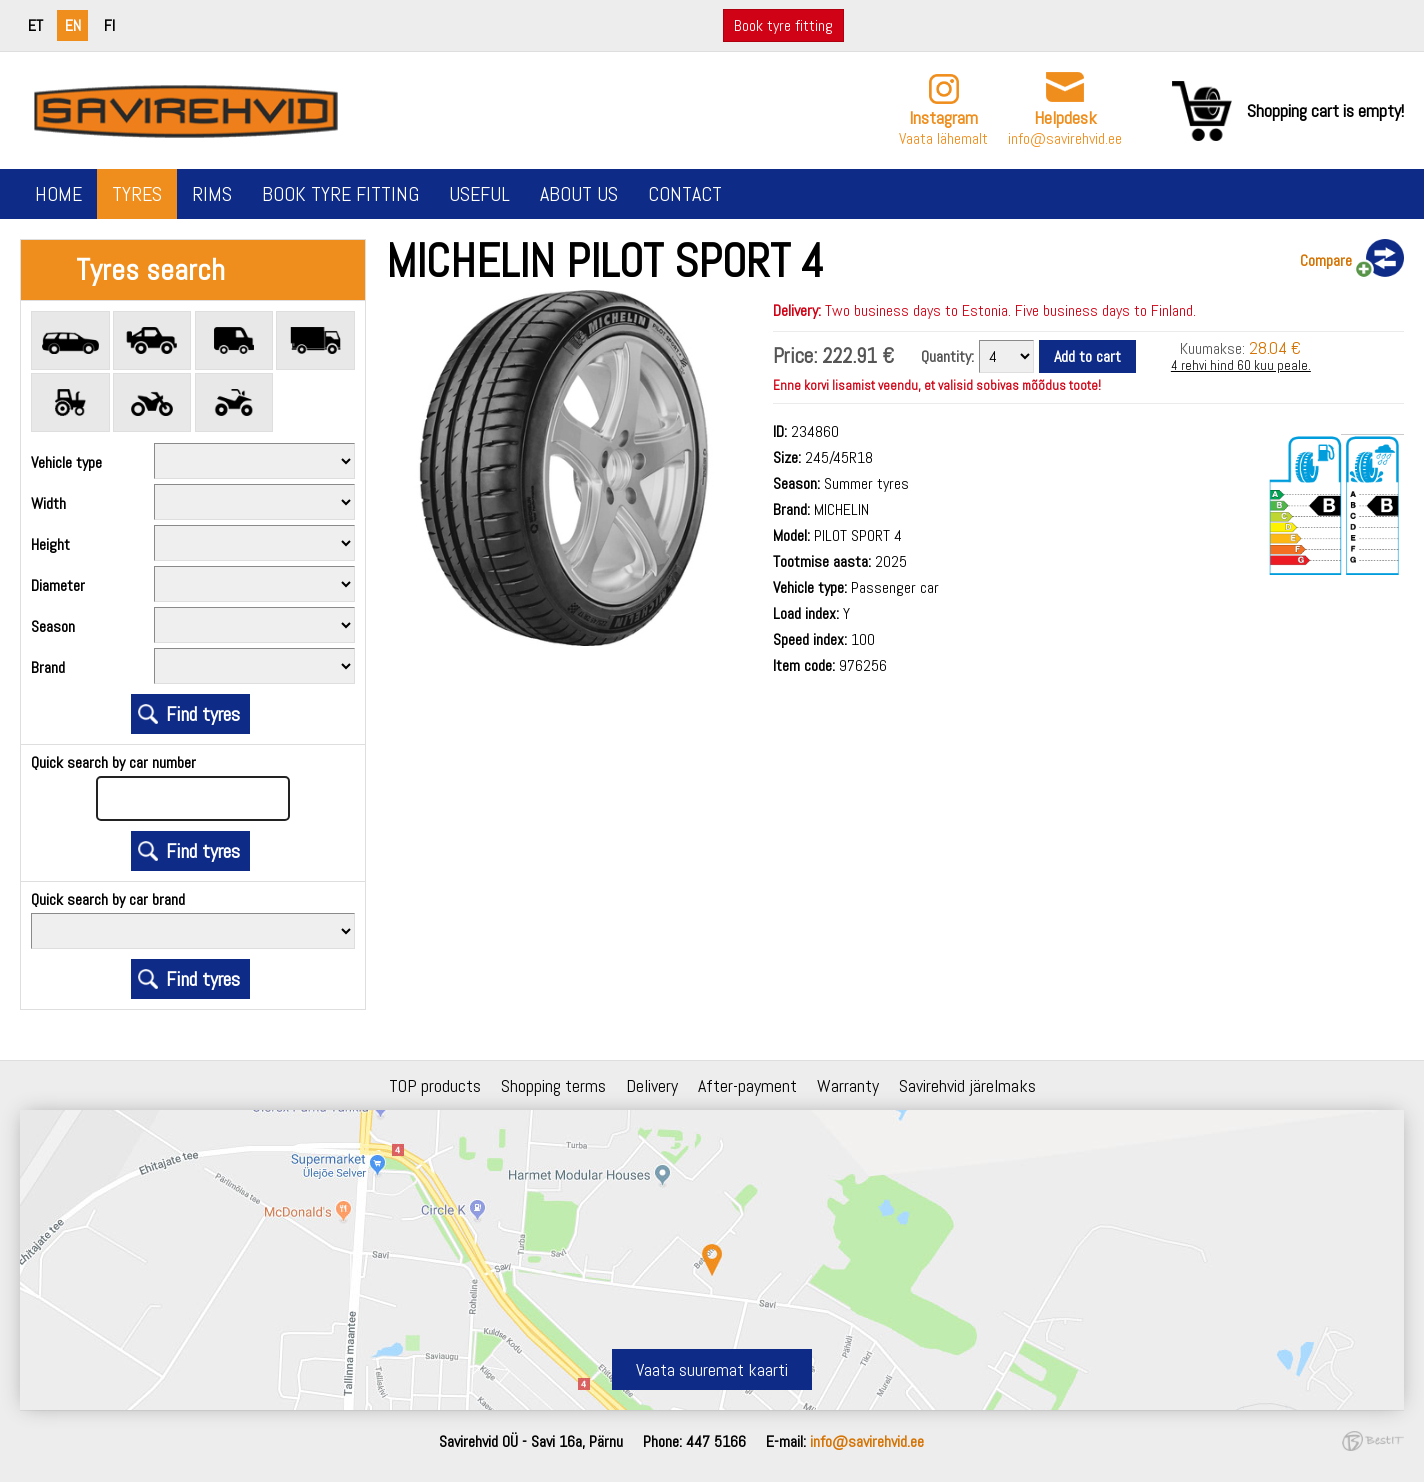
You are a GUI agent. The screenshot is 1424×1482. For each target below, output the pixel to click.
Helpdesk (1065, 117)
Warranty (848, 1085)
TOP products (435, 1085)
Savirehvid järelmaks (967, 1085)
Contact (685, 194)
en (73, 25)
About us (579, 194)
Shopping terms (553, 1085)
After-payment (747, 1085)
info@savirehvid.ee (1065, 138)
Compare (1326, 260)
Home (58, 194)
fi (109, 25)
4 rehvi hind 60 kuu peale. (1241, 365)
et (35, 25)
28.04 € (1275, 347)
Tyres (137, 194)
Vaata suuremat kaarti (712, 1369)
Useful (479, 194)
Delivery (652, 1085)
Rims (212, 194)
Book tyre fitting (783, 25)
